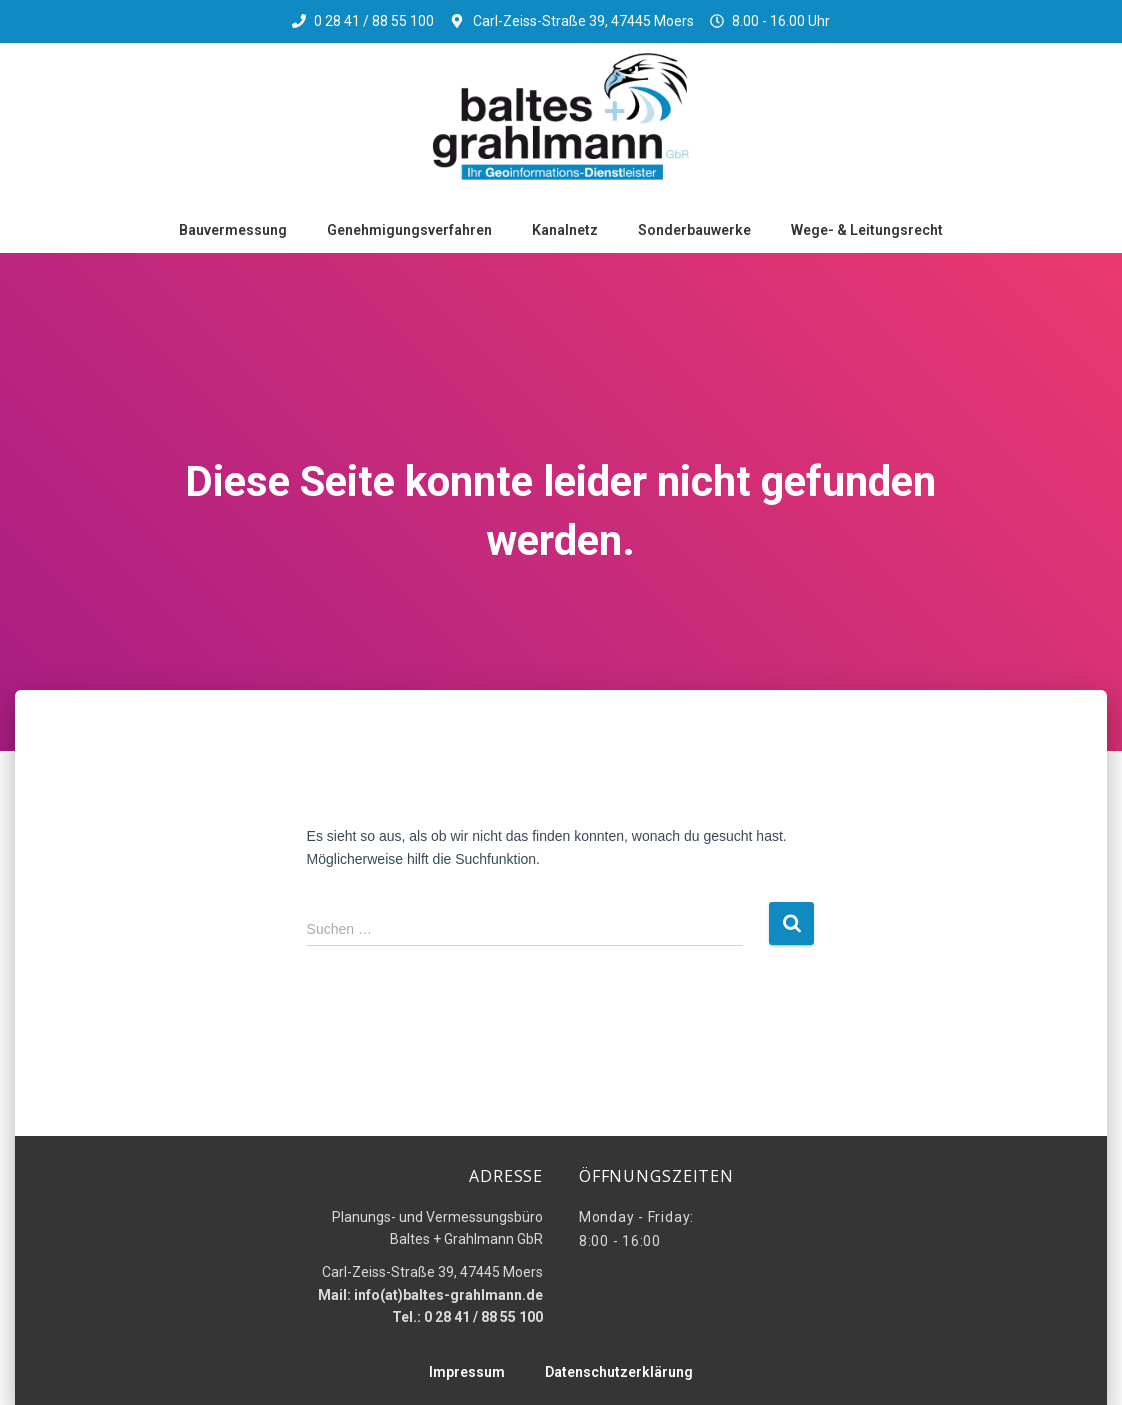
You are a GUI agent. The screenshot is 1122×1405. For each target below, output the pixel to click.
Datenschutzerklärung (619, 1372)
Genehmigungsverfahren (409, 230)
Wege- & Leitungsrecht (867, 230)
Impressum (467, 1372)
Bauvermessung (233, 230)
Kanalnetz (565, 230)
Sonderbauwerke (694, 230)
